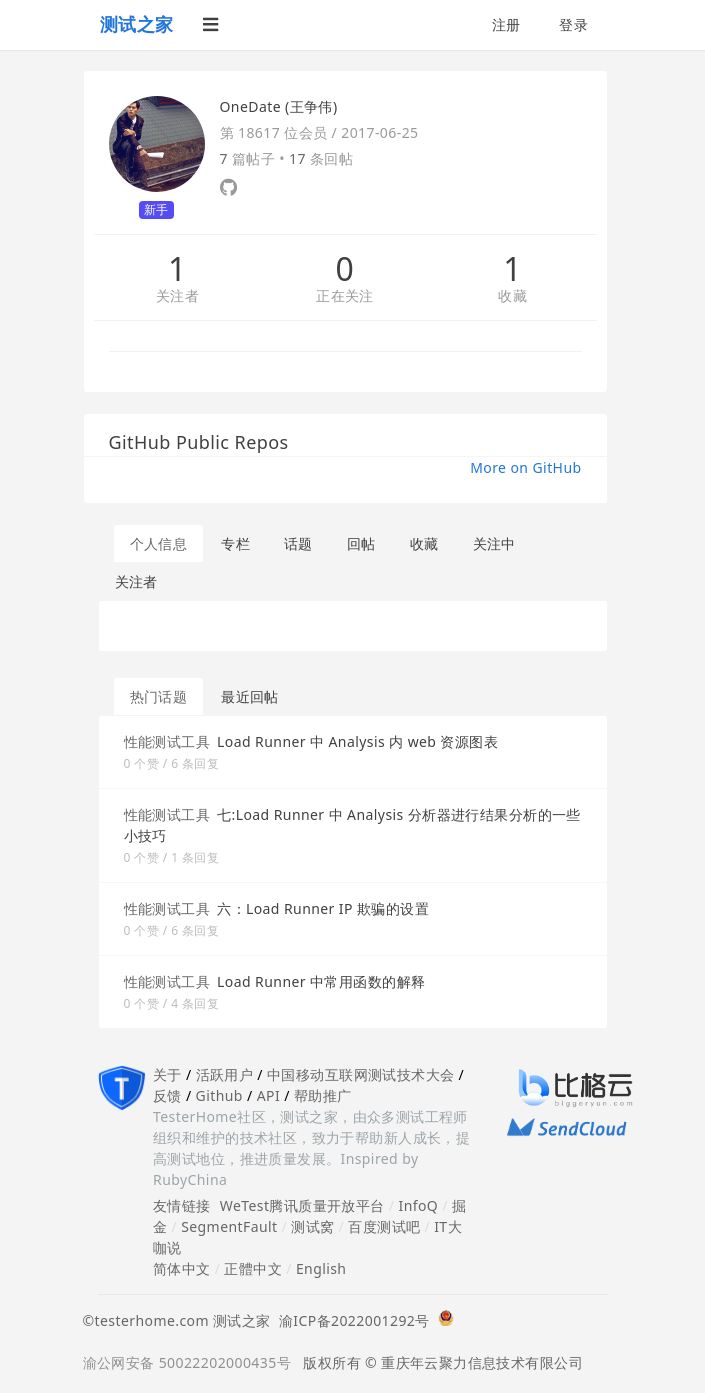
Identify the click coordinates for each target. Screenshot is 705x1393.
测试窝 (312, 1226)
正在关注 (345, 296)
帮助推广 (323, 1095)
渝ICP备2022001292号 (350, 1320)
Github (219, 1095)
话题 (298, 543)
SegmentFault (229, 1226)
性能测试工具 (167, 741)
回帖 (361, 543)
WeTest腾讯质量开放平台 (302, 1205)
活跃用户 (225, 1074)
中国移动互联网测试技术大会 (360, 1074)
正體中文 (253, 1268)
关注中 (494, 543)
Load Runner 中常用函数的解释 (321, 981)
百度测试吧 (384, 1226)
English (321, 1268)
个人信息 (159, 543)
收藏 (512, 296)
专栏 (235, 543)
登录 (573, 24)
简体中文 (182, 1268)
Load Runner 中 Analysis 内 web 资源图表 (357, 741)
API (268, 1095)
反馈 (167, 1095)
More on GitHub (525, 467)
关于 (167, 1074)
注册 (506, 24)
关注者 (177, 296)
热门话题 (159, 696)
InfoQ (418, 1205)
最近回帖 (250, 696)
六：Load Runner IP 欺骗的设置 (323, 908)
